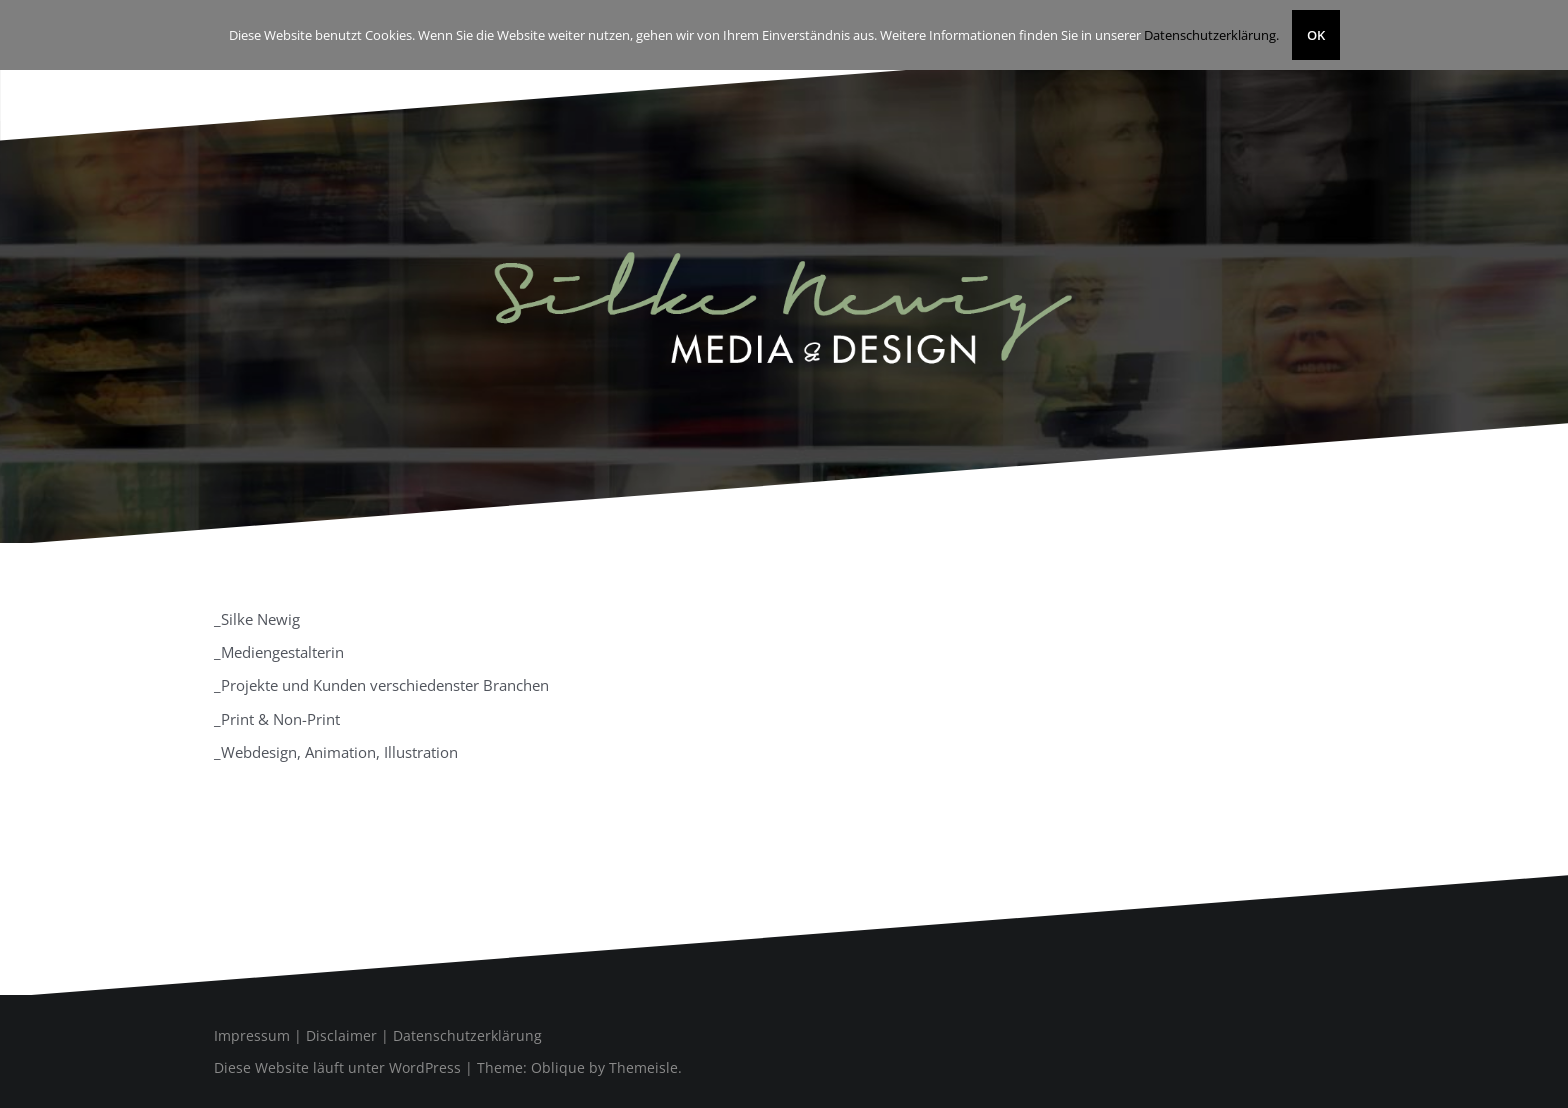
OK (1316, 35)
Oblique (558, 1067)
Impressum (252, 1035)
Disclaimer (341, 1035)
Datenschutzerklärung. (1211, 35)
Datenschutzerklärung (467, 1035)
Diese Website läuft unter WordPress (337, 1067)
